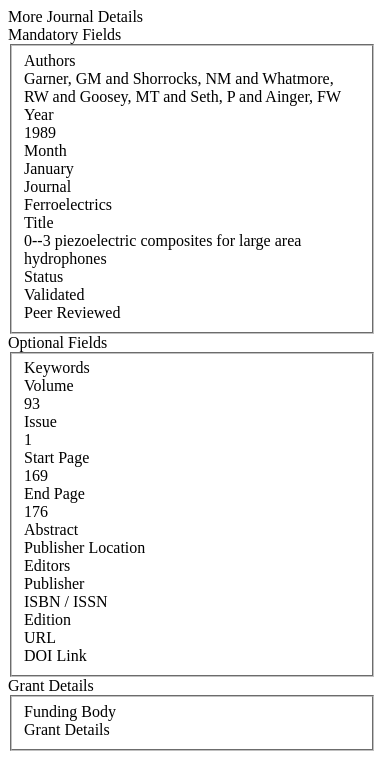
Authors (50, 60)
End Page (54, 493)
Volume (48, 385)
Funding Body (70, 711)
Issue (40, 421)
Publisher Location (84, 547)
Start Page (56, 457)
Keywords (57, 367)
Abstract (51, 529)
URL (40, 637)
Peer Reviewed (72, 312)
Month (45, 150)
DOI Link (55, 655)
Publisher (54, 583)
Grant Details (67, 729)
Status (43, 276)
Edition (47, 619)
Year (38, 114)
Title (39, 222)
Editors (47, 565)
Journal (47, 186)
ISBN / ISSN (66, 601)
